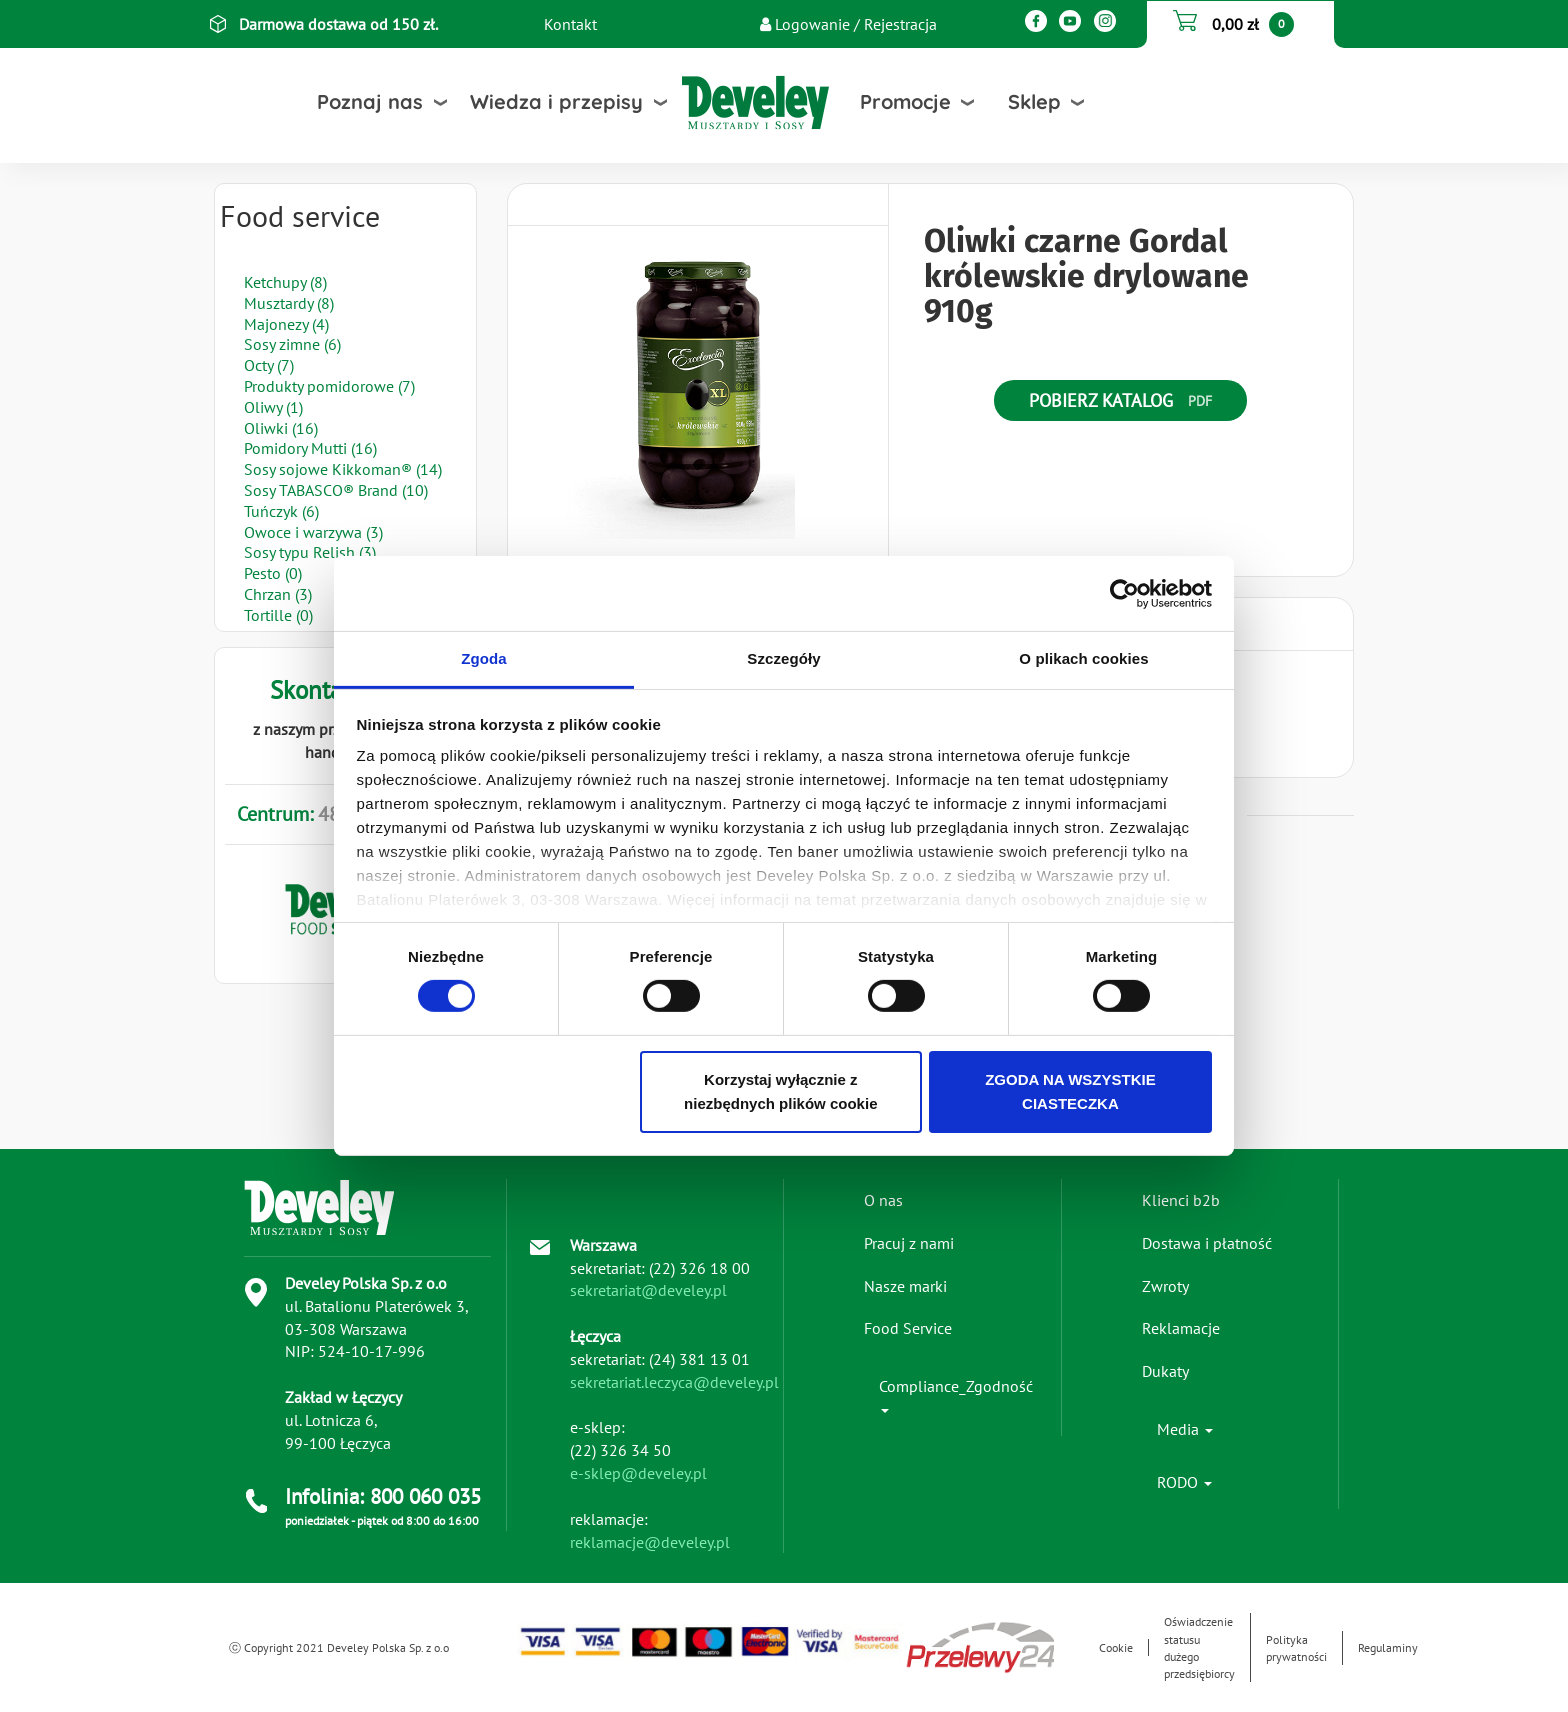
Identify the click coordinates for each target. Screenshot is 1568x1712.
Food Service (908, 1328)
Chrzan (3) (278, 594)
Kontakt (570, 24)
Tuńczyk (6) (281, 511)
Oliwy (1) (273, 407)
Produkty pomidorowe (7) (329, 386)
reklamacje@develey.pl (650, 1542)
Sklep (1034, 101)
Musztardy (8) (289, 303)
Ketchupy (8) (285, 282)
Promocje (905, 101)
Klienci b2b (1181, 1200)
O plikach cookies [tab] (1083, 658)
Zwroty (1165, 1286)
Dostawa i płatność (1207, 1243)
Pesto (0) (273, 573)
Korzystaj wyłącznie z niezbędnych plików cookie (780, 1091)
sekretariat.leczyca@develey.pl (674, 1382)
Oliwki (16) (281, 428)
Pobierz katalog (1101, 400)
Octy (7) (269, 365)
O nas (883, 1200)
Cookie (1116, 1647)
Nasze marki (905, 1286)
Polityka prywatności (1296, 1648)
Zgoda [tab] (484, 658)
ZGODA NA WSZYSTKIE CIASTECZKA (1070, 1091)
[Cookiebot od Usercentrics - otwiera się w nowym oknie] (1124, 593)
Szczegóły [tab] (783, 658)
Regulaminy (1388, 1647)
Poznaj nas (370, 101)
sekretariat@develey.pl (648, 1290)
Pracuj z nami (909, 1243)
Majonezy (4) (286, 324)
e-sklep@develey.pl (638, 1473)
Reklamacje (1181, 1328)
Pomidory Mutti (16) (310, 448)
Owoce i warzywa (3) (313, 532)
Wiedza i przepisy (556, 101)
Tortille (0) (278, 615)
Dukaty (1165, 1371)
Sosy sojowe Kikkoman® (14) (343, 469)
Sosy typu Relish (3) (310, 552)
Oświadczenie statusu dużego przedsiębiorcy (1199, 1647)
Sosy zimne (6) (292, 344)
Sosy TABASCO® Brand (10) (336, 490)
